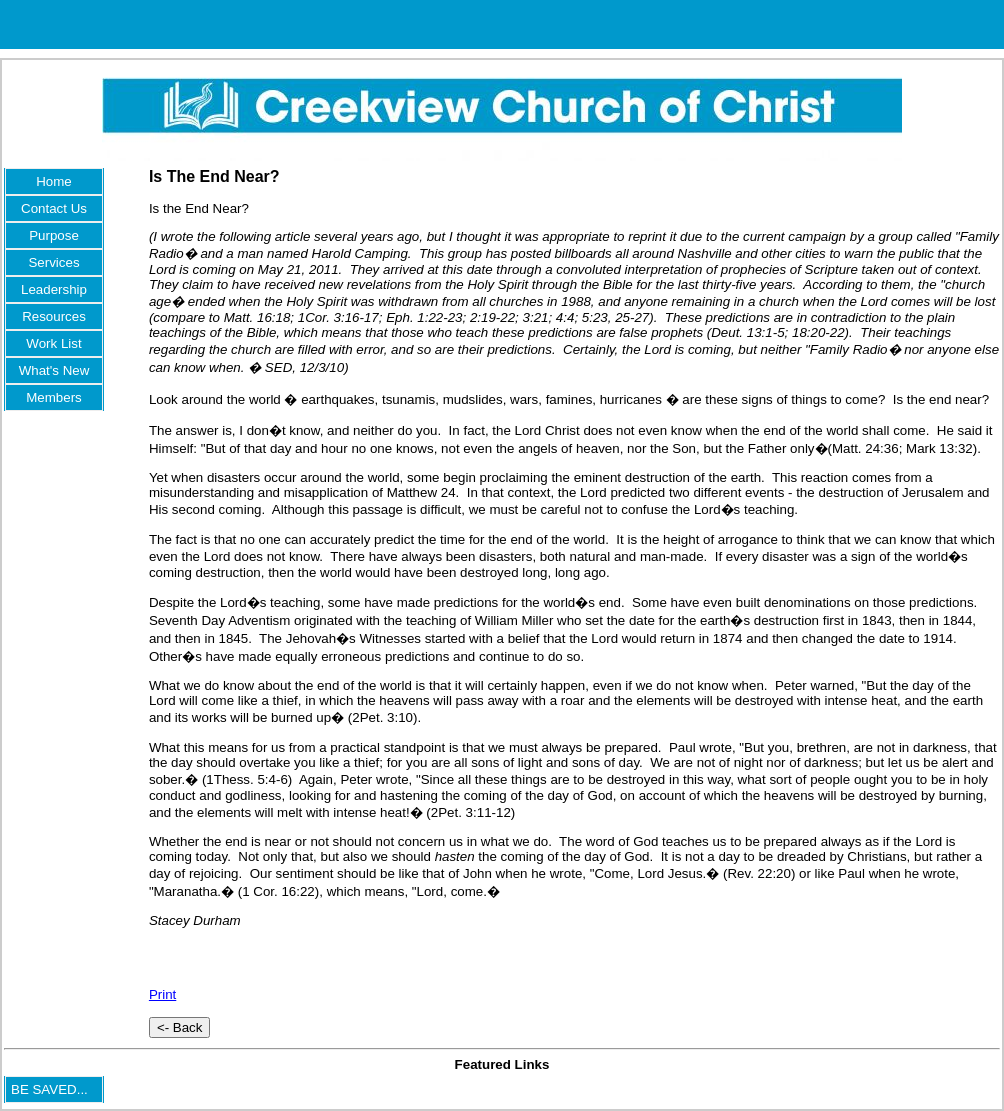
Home (54, 181)
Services (53, 262)
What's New (54, 370)
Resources (54, 316)
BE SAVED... (49, 1089)
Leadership (54, 289)
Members (54, 397)
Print (162, 994)
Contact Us (54, 208)
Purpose (54, 235)
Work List (53, 343)
